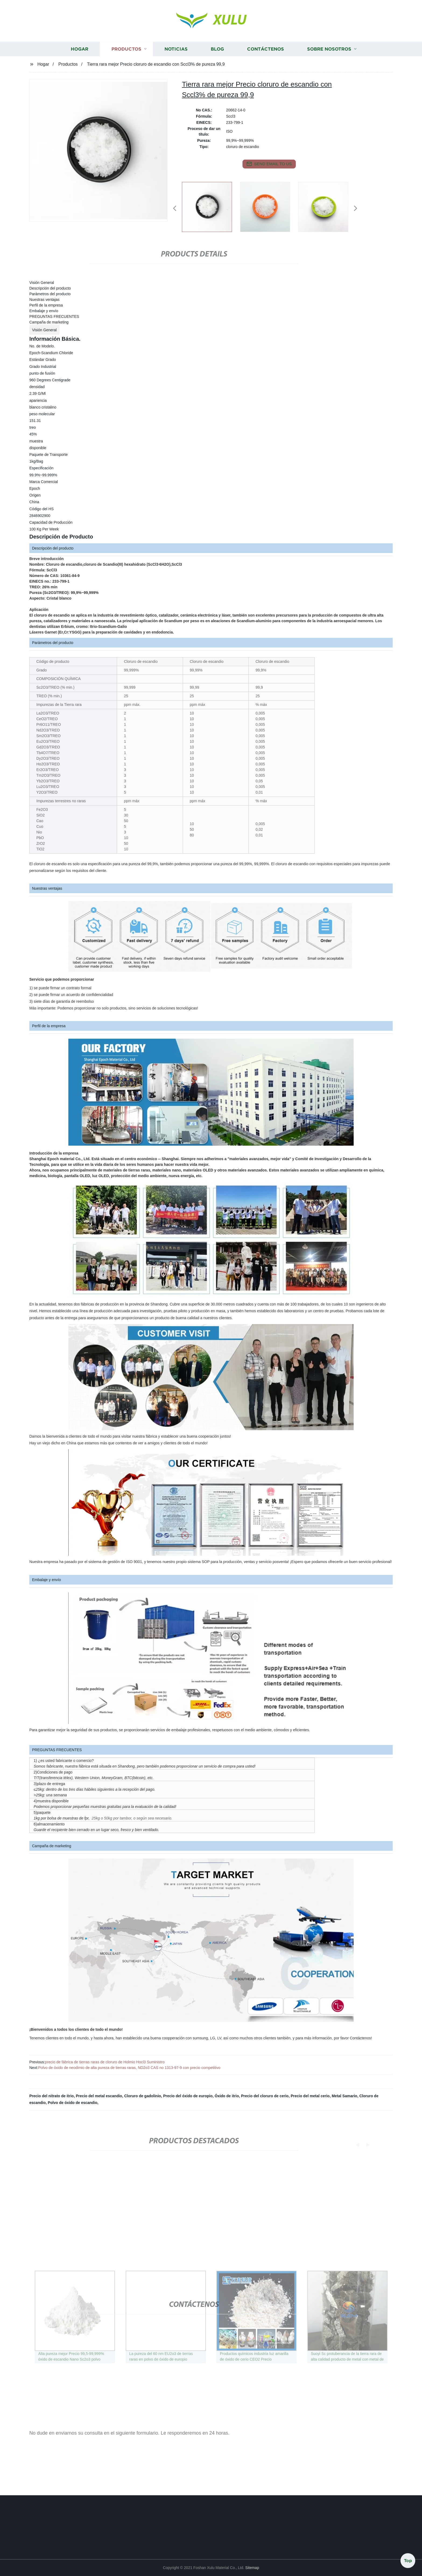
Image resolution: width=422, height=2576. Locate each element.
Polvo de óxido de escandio (72, 2102)
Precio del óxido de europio (188, 2096)
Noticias (176, 62)
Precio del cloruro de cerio (265, 2096)
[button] (174, 208)
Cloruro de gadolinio (142, 2096)
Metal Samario (344, 2096)
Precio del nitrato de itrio (51, 2096)
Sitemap (252, 2568)
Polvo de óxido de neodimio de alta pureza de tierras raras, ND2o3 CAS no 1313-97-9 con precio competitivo (129, 2067)
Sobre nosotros (329, 62)
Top (408, 2559)
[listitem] (211, 206)
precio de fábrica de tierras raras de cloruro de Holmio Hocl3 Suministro (104, 2062)
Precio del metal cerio (310, 2096)
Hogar (79, 62)
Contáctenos (265, 62)
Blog (217, 62)
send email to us (269, 164)
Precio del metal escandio (99, 2096)
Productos (126, 62)
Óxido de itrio (227, 2096)
